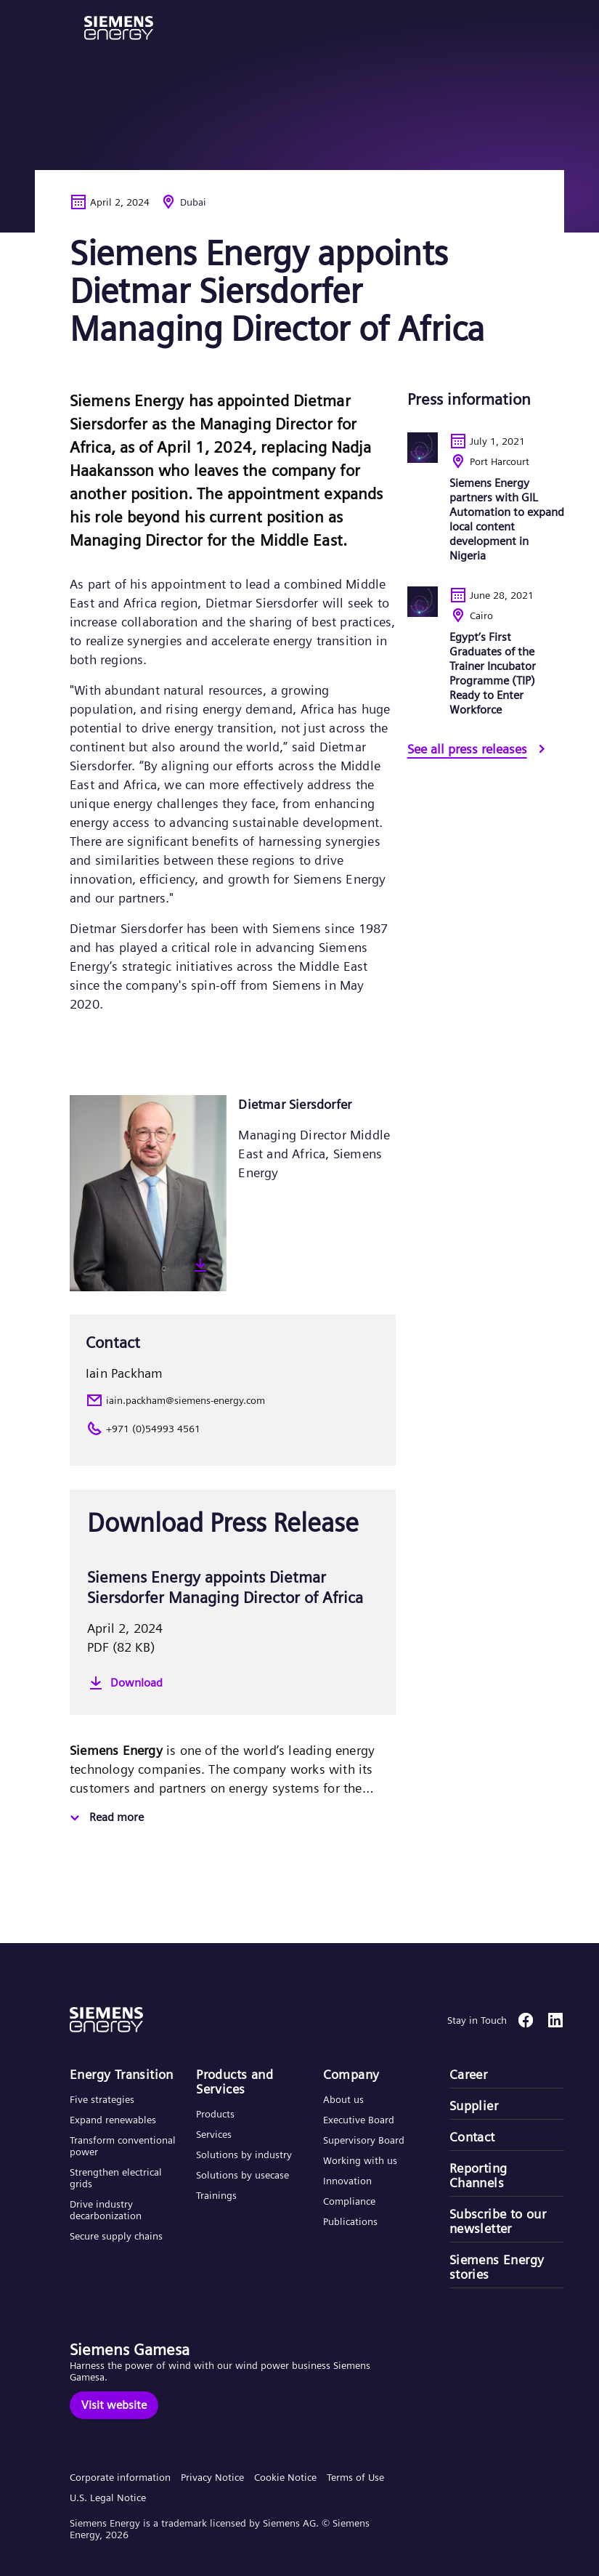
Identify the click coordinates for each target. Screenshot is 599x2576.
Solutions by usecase (242, 2175)
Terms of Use (355, 2477)
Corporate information (120, 2477)
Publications (350, 2221)
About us (343, 2099)
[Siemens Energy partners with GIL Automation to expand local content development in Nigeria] (485, 509)
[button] (118, 28)
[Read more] (105, 1818)
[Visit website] (114, 2405)
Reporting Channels (478, 2175)
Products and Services (234, 2081)
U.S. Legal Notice (108, 2497)
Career (468, 2074)
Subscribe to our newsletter (497, 2221)
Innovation (349, 2181)
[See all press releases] (478, 751)
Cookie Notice (285, 2477)
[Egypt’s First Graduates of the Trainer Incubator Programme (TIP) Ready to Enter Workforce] (485, 663)
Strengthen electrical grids (116, 2177)
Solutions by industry (244, 2154)
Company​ (351, 2074)
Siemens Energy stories (497, 2267)
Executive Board (358, 2119)
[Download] (232, 1682)
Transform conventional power (123, 2145)
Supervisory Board (363, 2140)
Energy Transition (122, 2074)
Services (214, 2134)
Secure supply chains (118, 2236)
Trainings (216, 2195)
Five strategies (102, 2099)
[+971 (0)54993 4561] (233, 1428)
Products (215, 2114)
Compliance (349, 2201)
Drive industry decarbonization (106, 2209)
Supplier (473, 2106)
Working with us (360, 2160)
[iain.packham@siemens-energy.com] (233, 1400)
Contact (472, 2137)
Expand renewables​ (113, 2119)
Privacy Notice (212, 2477)
